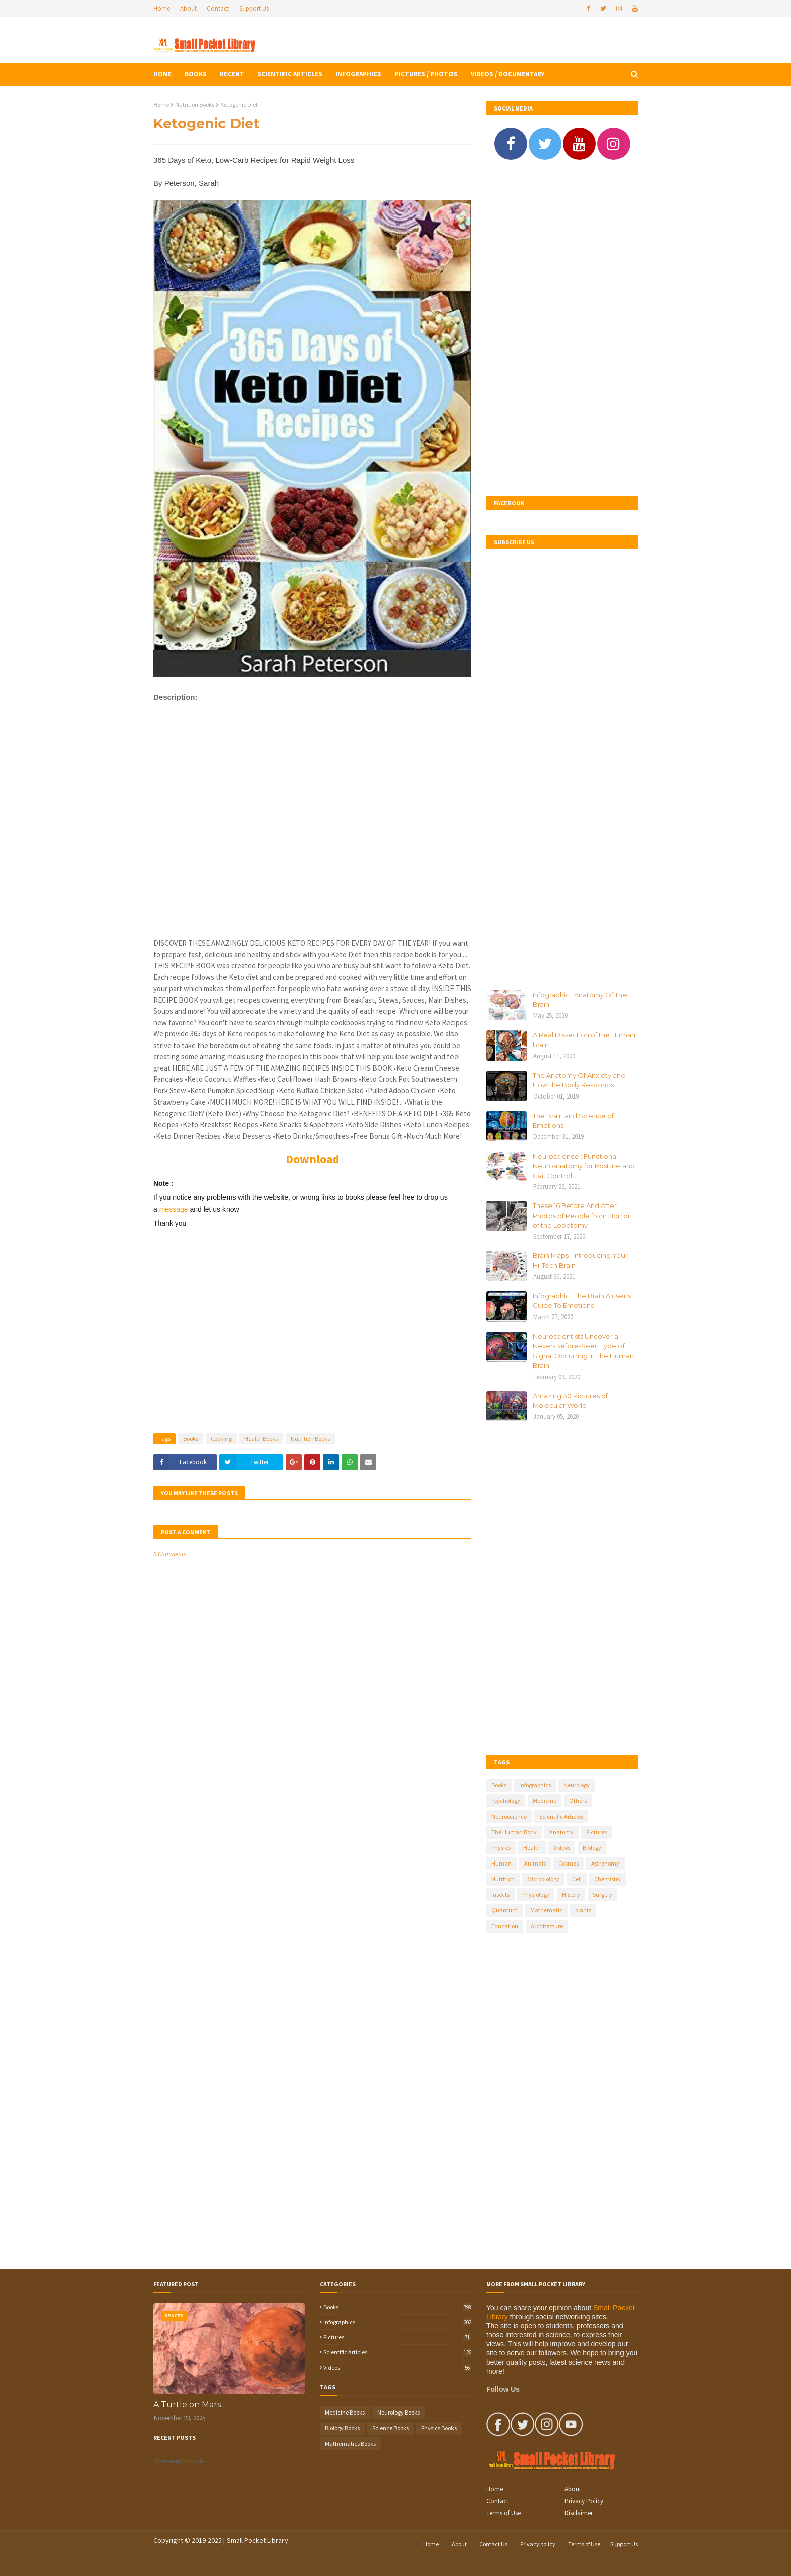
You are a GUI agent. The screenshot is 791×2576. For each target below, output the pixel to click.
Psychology (505, 1800)
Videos (561, 1847)
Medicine (544, 1800)
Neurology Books (398, 2412)
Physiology (535, 1894)
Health (532, 1847)
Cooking (221, 1438)
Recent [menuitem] (232, 74)
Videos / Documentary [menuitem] (507, 74)
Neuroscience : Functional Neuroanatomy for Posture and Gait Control (584, 1166)
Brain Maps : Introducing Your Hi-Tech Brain (580, 1260)
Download (313, 1159)
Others (578, 1800)
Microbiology (543, 1879)
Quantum (504, 1910)
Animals (535, 1863)
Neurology (576, 1785)
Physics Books (439, 2428)
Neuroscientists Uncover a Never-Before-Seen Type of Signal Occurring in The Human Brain (583, 1351)
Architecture (547, 1926)
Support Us (254, 8)
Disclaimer (578, 2513)
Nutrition (503, 1879)
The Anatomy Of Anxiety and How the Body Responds (579, 1080)
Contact (218, 8)
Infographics (535, 1785)
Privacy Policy (583, 2501)
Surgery (602, 1894)
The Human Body (514, 1832)
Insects (500, 1894)
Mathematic (546, 1910)
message (174, 1209)
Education (504, 1926)
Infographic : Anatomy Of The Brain (580, 1000)
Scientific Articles (561, 1816)
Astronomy (605, 1863)
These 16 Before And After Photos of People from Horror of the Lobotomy (581, 1215)
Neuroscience (509, 1816)
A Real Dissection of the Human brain (584, 1040)
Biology (592, 1847)
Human (501, 1863)
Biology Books (342, 2428)
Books (190, 1438)
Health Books (261, 1438)
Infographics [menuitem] (358, 74)
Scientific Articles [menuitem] (289, 74)
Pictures (596, 1832)
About (188, 8)
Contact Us (493, 2544)
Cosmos (568, 1863)
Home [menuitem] (162, 74)
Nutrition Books (194, 104)
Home (161, 8)
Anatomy (561, 1832)
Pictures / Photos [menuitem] (426, 74)
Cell (577, 1879)
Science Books (390, 2428)
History (571, 1894)
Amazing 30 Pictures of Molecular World (570, 1401)
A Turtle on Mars (187, 2404)
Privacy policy (537, 2544)
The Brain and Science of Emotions (573, 1121)
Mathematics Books (350, 2443)
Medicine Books (345, 2412)
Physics (501, 1847)
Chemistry (607, 1879)
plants (583, 1910)
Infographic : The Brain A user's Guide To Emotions (582, 1301)
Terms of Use (503, 2513)
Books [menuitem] (196, 74)
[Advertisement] (312, 830)
